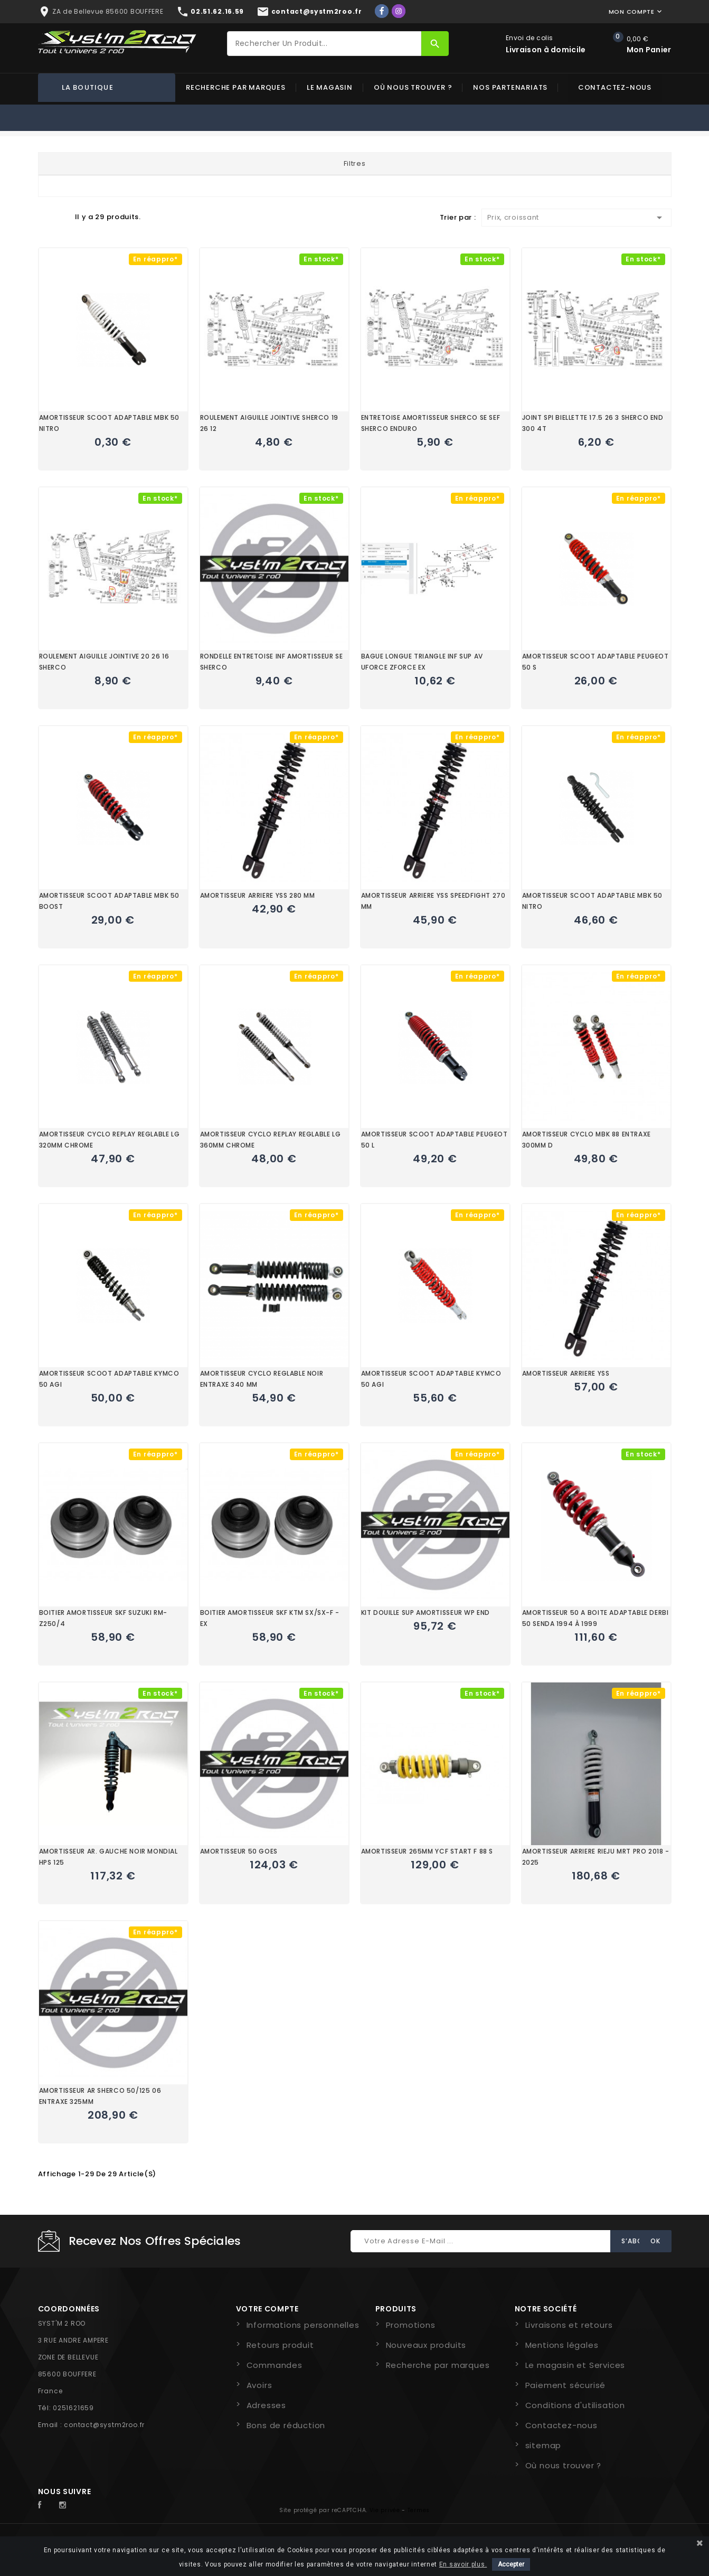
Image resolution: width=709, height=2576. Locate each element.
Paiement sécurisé (565, 2385)
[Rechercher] (324, 43)
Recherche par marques (236, 87)
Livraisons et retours (569, 2324)
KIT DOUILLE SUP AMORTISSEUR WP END (425, 1612)
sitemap (543, 2445)
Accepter (511, 2564)
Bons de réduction (286, 2425)
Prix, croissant (576, 217)
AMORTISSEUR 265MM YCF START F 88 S (427, 1851)
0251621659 (73, 2407)
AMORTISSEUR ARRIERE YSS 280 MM (257, 895)
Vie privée (385, 2510)
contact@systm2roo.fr (104, 2424)
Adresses (266, 2405)
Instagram (65, 2505)
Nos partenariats (510, 87)
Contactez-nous (614, 87)
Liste (61, 216)
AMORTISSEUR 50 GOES (239, 1851)
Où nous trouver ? (413, 87)
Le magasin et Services (575, 2365)
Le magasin (330, 87)
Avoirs (259, 2385)
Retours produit (280, 2345)
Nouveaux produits (426, 2345)
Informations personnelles (303, 2324)
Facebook (45, 2505)
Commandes (274, 2365)
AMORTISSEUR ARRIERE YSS (566, 1373)
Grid (43, 216)
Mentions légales (562, 2345)
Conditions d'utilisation (575, 2405)
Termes (419, 2510)
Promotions (411, 2324)
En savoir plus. (463, 2564)
